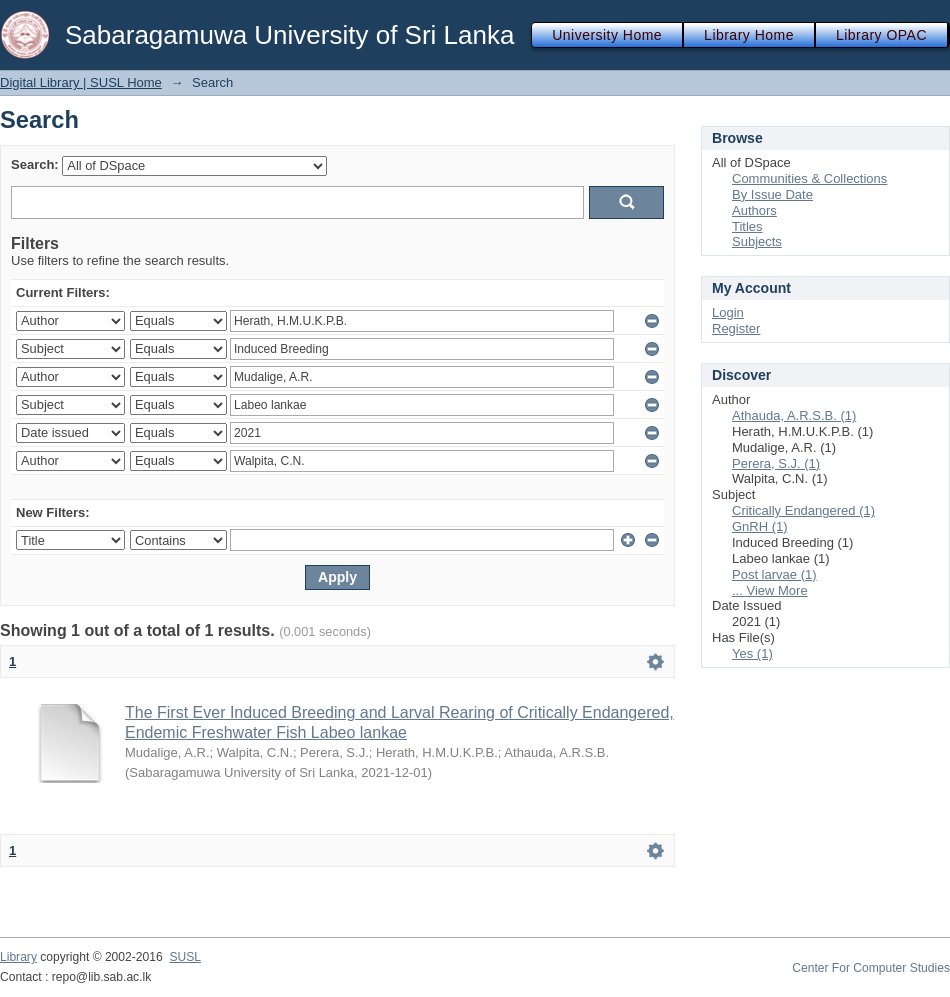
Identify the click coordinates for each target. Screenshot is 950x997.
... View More (770, 590)
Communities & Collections (809, 178)
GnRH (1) (760, 526)
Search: (35, 164)
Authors (754, 210)
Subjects (757, 241)
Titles (747, 226)
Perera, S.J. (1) (776, 463)
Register (736, 328)
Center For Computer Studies (871, 968)
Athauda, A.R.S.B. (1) (794, 415)
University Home (607, 35)
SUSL (185, 957)
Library (18, 957)
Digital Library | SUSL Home (81, 82)
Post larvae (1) (774, 574)
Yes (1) (752, 653)
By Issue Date (772, 194)
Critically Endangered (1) (803, 510)
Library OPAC (881, 35)
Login (728, 312)
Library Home (749, 35)
